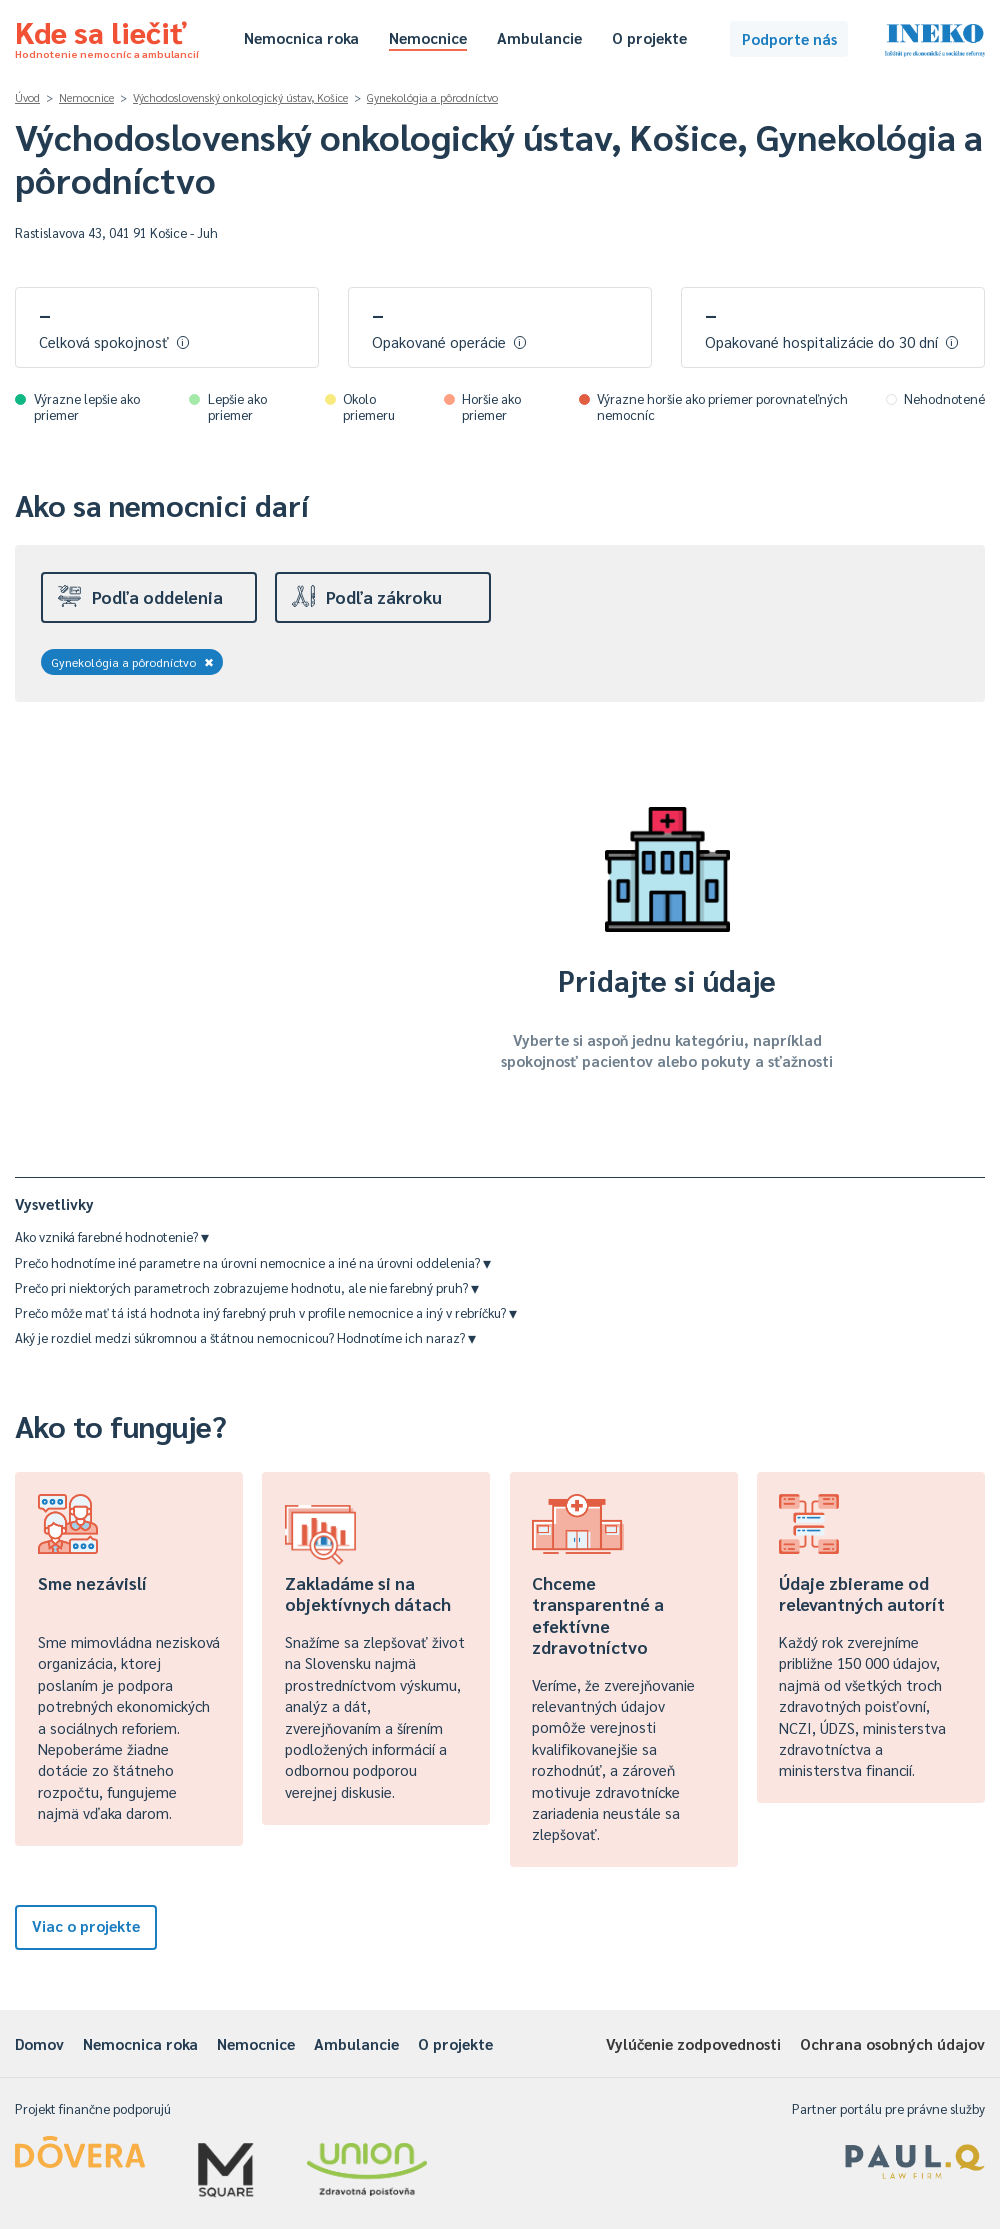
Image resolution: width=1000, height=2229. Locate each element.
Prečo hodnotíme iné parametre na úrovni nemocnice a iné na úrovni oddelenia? (253, 1262)
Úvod (27, 97)
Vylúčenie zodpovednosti (693, 2043)
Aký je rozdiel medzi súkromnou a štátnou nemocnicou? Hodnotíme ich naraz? (245, 1337)
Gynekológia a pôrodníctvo (432, 97)
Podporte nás (789, 38)
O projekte (649, 37)
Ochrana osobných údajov (892, 2043)
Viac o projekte (86, 1925)
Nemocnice (428, 37)
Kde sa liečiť (107, 36)
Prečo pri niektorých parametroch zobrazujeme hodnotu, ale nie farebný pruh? (247, 1287)
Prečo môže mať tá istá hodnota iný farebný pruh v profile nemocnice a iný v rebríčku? (266, 1312)
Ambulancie (539, 37)
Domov (39, 2043)
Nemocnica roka (301, 37)
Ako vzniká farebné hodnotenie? (112, 1236)
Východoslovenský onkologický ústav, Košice (240, 97)
